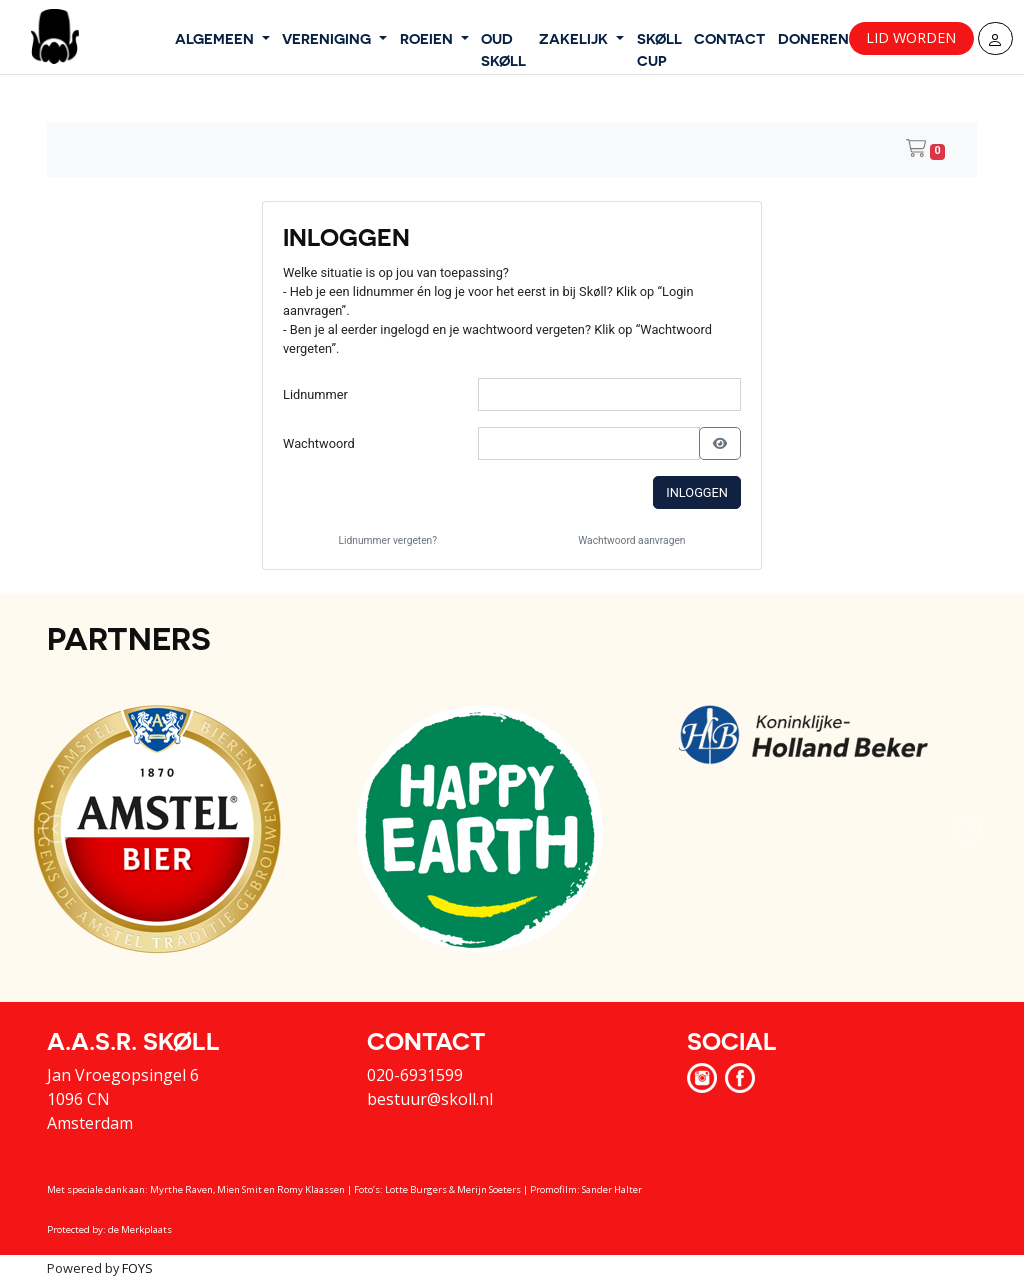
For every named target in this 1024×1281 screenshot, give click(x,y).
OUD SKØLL (503, 49)
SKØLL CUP (659, 49)
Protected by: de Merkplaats (109, 1229)
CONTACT (729, 38)
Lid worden (911, 37)
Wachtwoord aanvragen (631, 540)
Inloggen (697, 492)
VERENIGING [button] (328, 38)
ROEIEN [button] (428, 38)
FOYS (137, 1268)
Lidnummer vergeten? (388, 540)
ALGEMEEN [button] (216, 38)
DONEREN (813, 38)
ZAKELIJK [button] (575, 38)
